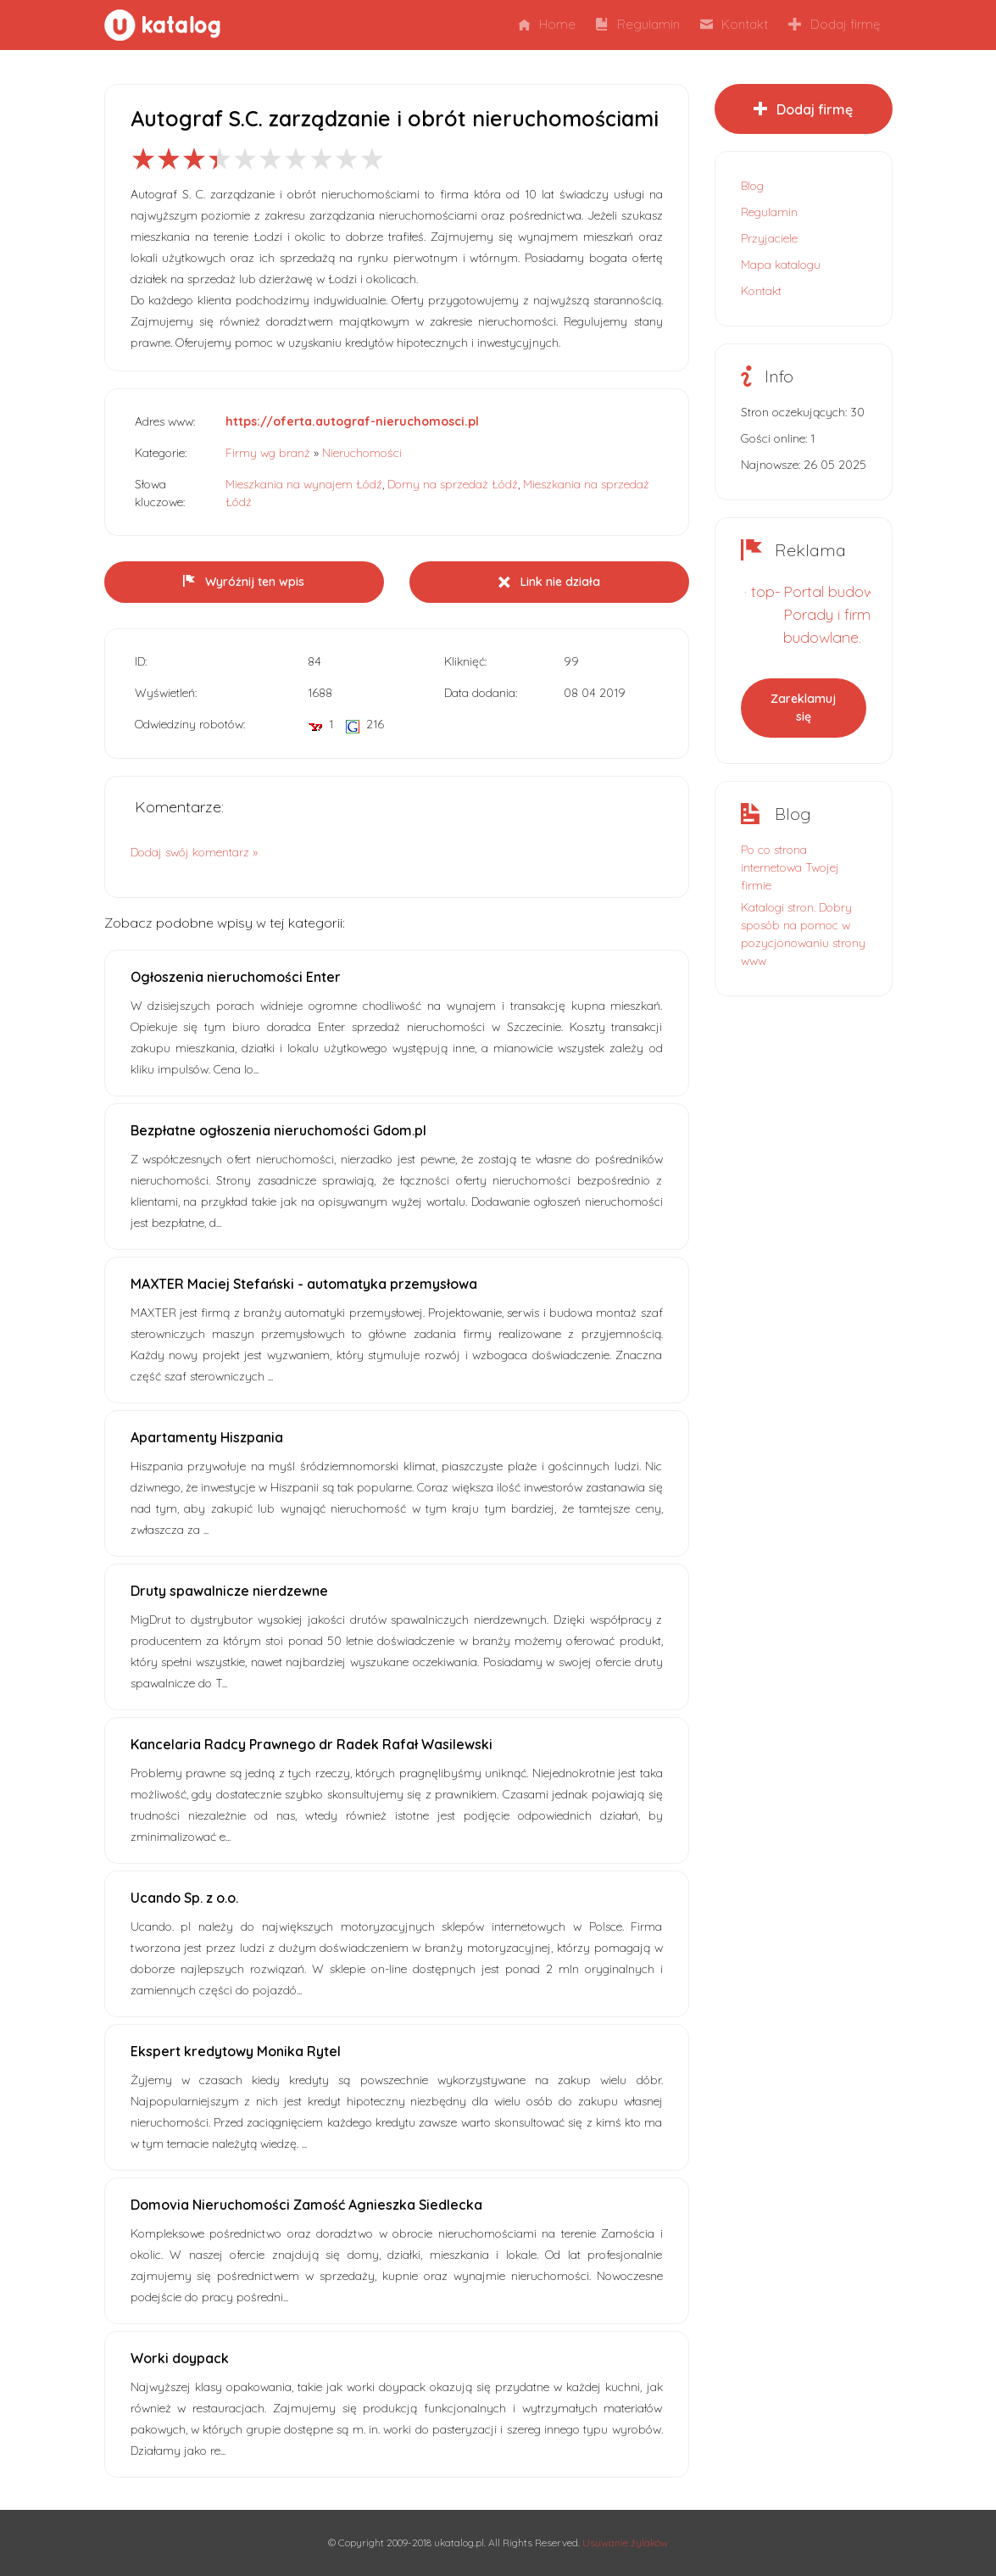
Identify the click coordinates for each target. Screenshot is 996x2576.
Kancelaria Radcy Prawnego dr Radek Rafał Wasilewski (311, 1744)
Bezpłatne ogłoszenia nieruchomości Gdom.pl (278, 1130)
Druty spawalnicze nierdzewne (229, 1590)
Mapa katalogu (781, 264)
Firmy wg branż (267, 452)
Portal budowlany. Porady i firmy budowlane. (844, 614)
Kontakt (734, 24)
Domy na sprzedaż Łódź (452, 484)
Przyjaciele (769, 238)
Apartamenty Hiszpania (207, 1437)
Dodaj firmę (834, 24)
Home (547, 24)
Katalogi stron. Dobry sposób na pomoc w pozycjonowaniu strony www (803, 934)
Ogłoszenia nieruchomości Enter (236, 976)
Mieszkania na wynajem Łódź (303, 484)
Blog (752, 185)
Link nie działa (549, 581)
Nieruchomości (362, 452)
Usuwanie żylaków (625, 2542)
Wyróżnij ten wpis (243, 581)
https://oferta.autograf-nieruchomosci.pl (352, 421)
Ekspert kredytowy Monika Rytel (236, 2051)
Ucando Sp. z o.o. (184, 1897)
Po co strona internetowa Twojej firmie (790, 867)
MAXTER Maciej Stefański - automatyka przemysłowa (304, 1283)
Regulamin (638, 24)
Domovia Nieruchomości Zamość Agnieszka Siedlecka (306, 2204)
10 (372, 158)
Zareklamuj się (803, 707)
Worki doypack (180, 2358)
